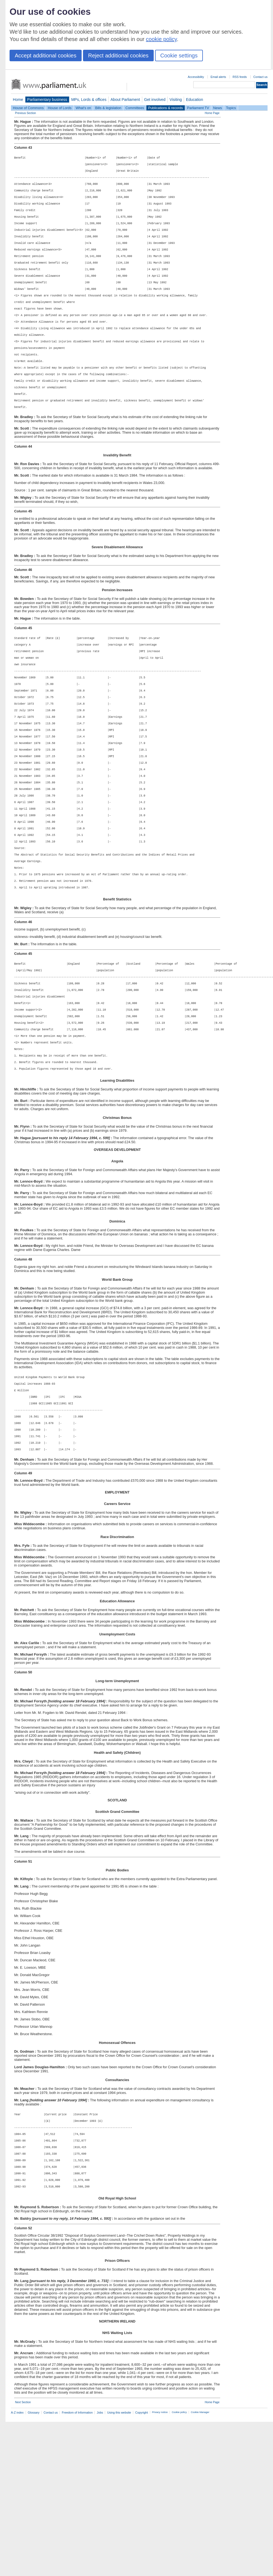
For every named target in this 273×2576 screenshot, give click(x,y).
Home (18, 99)
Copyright (141, 2545)
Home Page (212, 113)
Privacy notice (160, 2545)
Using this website (119, 2545)
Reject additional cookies (118, 55)
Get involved (154, 99)
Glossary (34, 2545)
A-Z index (17, 2545)
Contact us (260, 76)
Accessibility (196, 76)
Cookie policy (179, 2545)
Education (194, 99)
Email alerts (218, 76)
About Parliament (125, 99)
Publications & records (165, 108)
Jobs (100, 2545)
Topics (231, 108)
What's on (83, 108)
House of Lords (60, 108)
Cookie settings (179, 55)
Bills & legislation (108, 108)
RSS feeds (240, 76)
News (217, 108)
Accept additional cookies (45, 55)
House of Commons (28, 108)
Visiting (176, 99)
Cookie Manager (200, 2545)
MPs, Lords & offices (88, 99)
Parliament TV (198, 108)
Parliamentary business (47, 99)
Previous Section (25, 113)
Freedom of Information (77, 2545)
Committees (134, 108)
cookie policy (161, 39)
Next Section (23, 2535)
